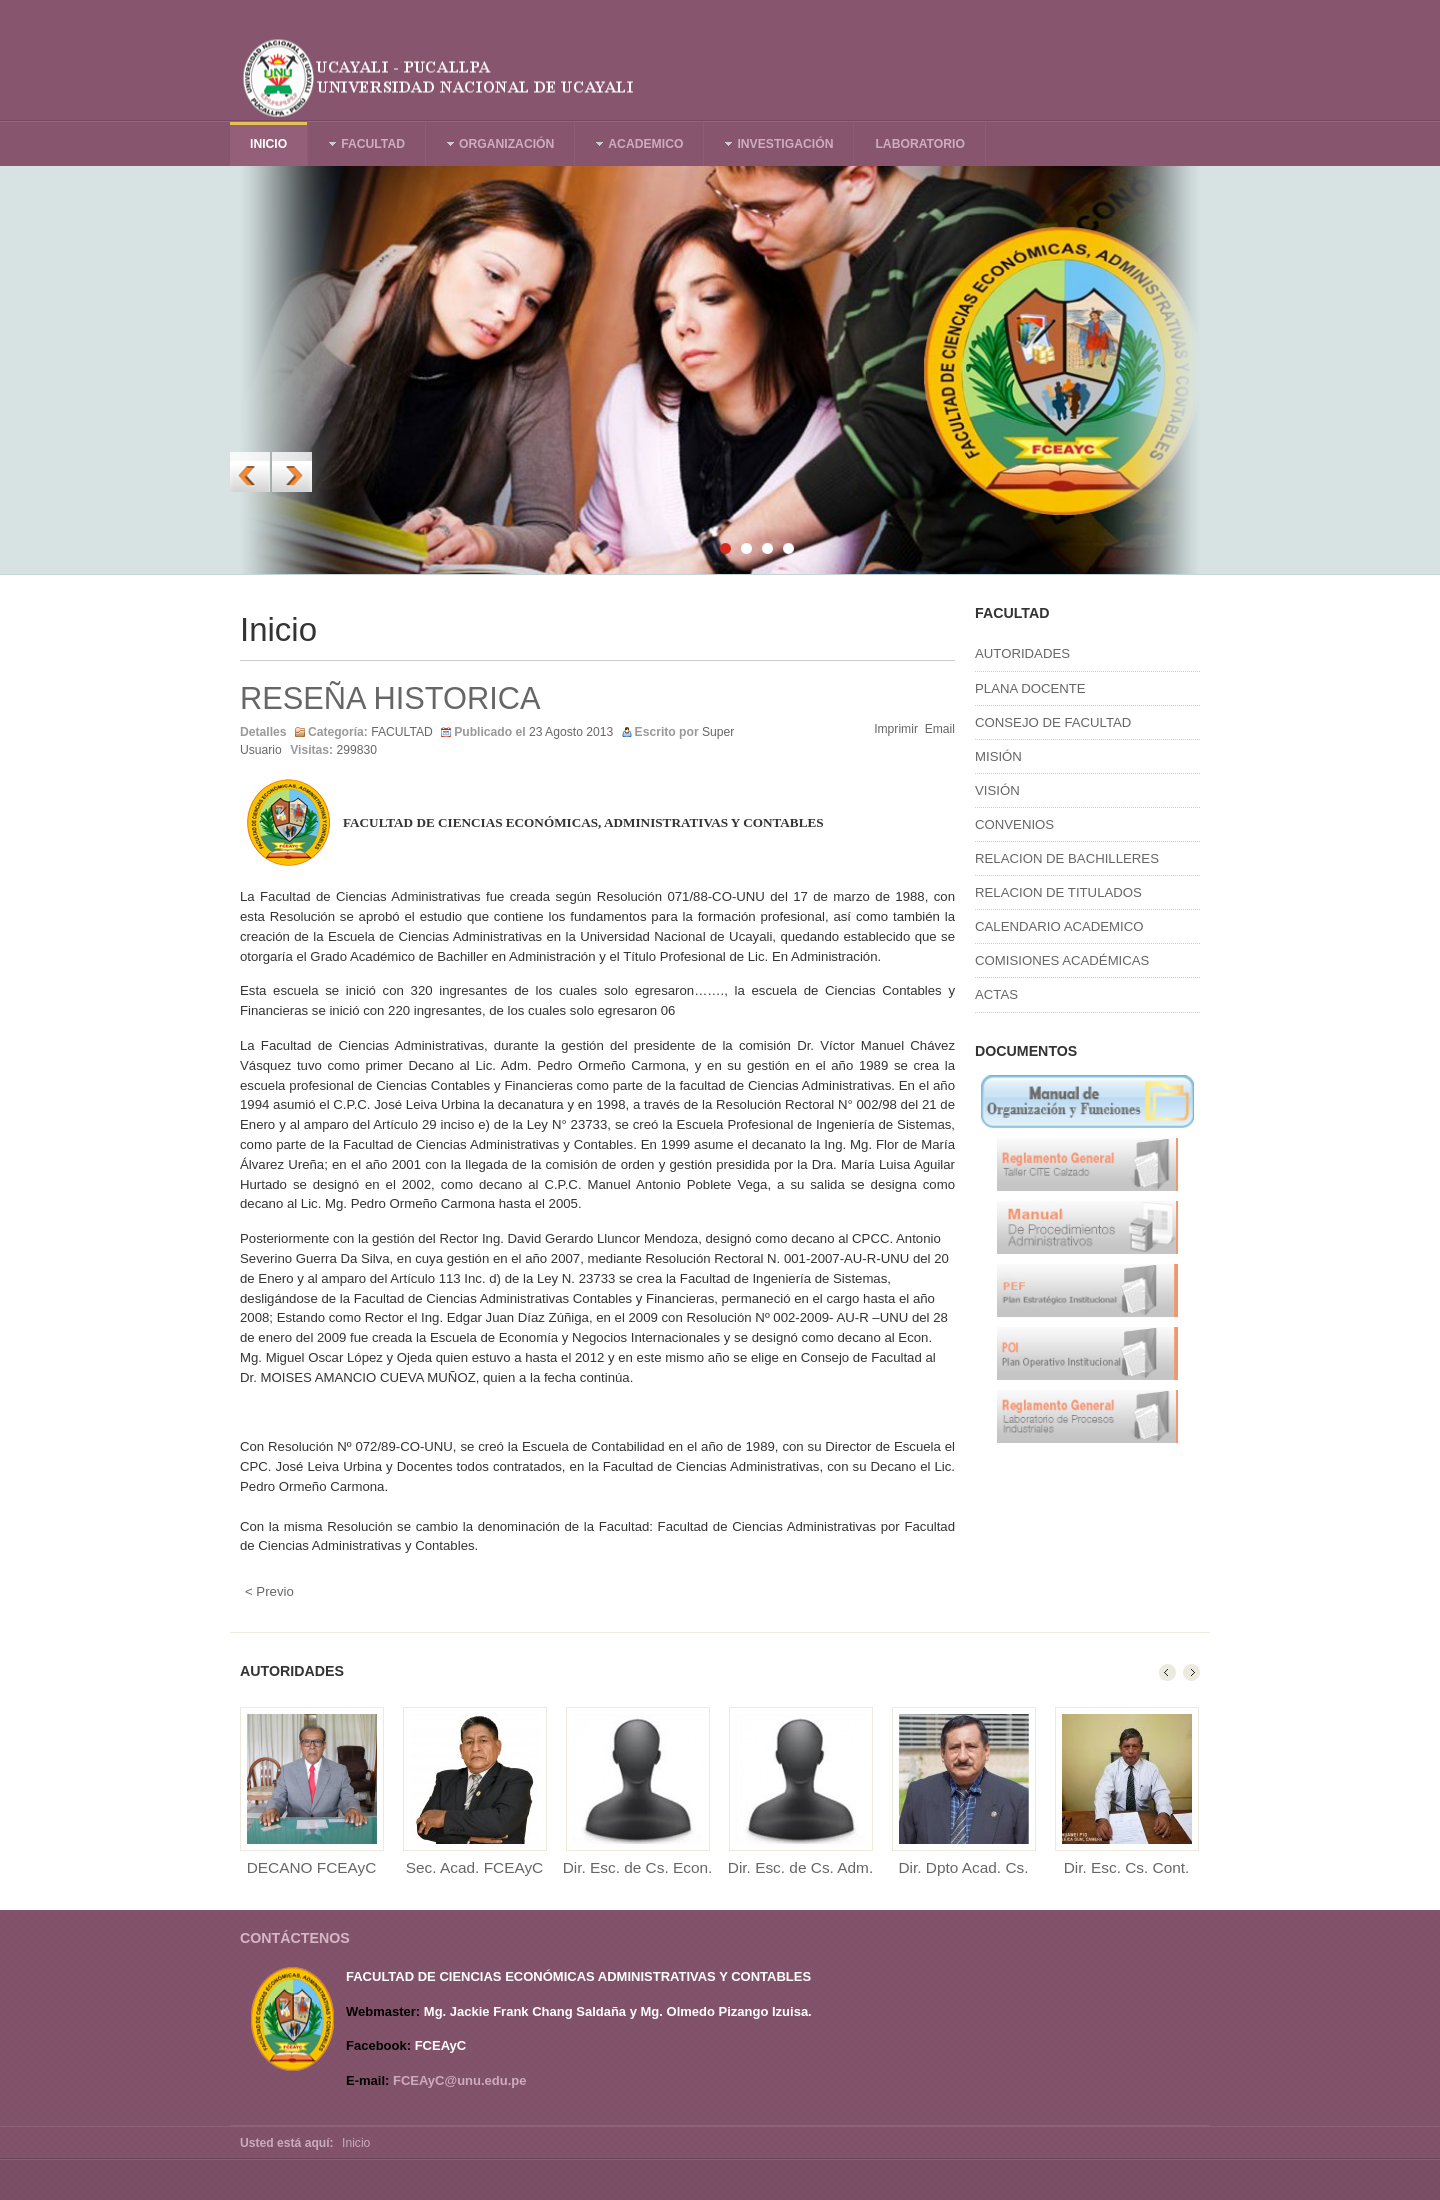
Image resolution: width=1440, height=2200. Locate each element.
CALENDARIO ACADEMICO (1059, 926)
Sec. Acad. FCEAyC (474, 1867)
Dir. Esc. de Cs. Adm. (800, 1867)
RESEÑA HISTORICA (390, 698)
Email (940, 729)
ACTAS (996, 994)
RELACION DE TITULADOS (1058, 892)
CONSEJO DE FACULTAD (1053, 722)
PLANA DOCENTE (1030, 688)
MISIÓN (998, 756)
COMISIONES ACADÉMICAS (1062, 960)
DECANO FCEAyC (312, 1867)
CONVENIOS (1014, 824)
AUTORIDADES (1022, 653)
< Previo (269, 1591)
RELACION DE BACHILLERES (1067, 858)
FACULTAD (402, 732)
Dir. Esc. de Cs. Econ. (638, 1867)
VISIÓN (997, 790)
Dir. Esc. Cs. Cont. (1127, 1867)
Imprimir (896, 729)
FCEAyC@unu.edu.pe (460, 2080)
